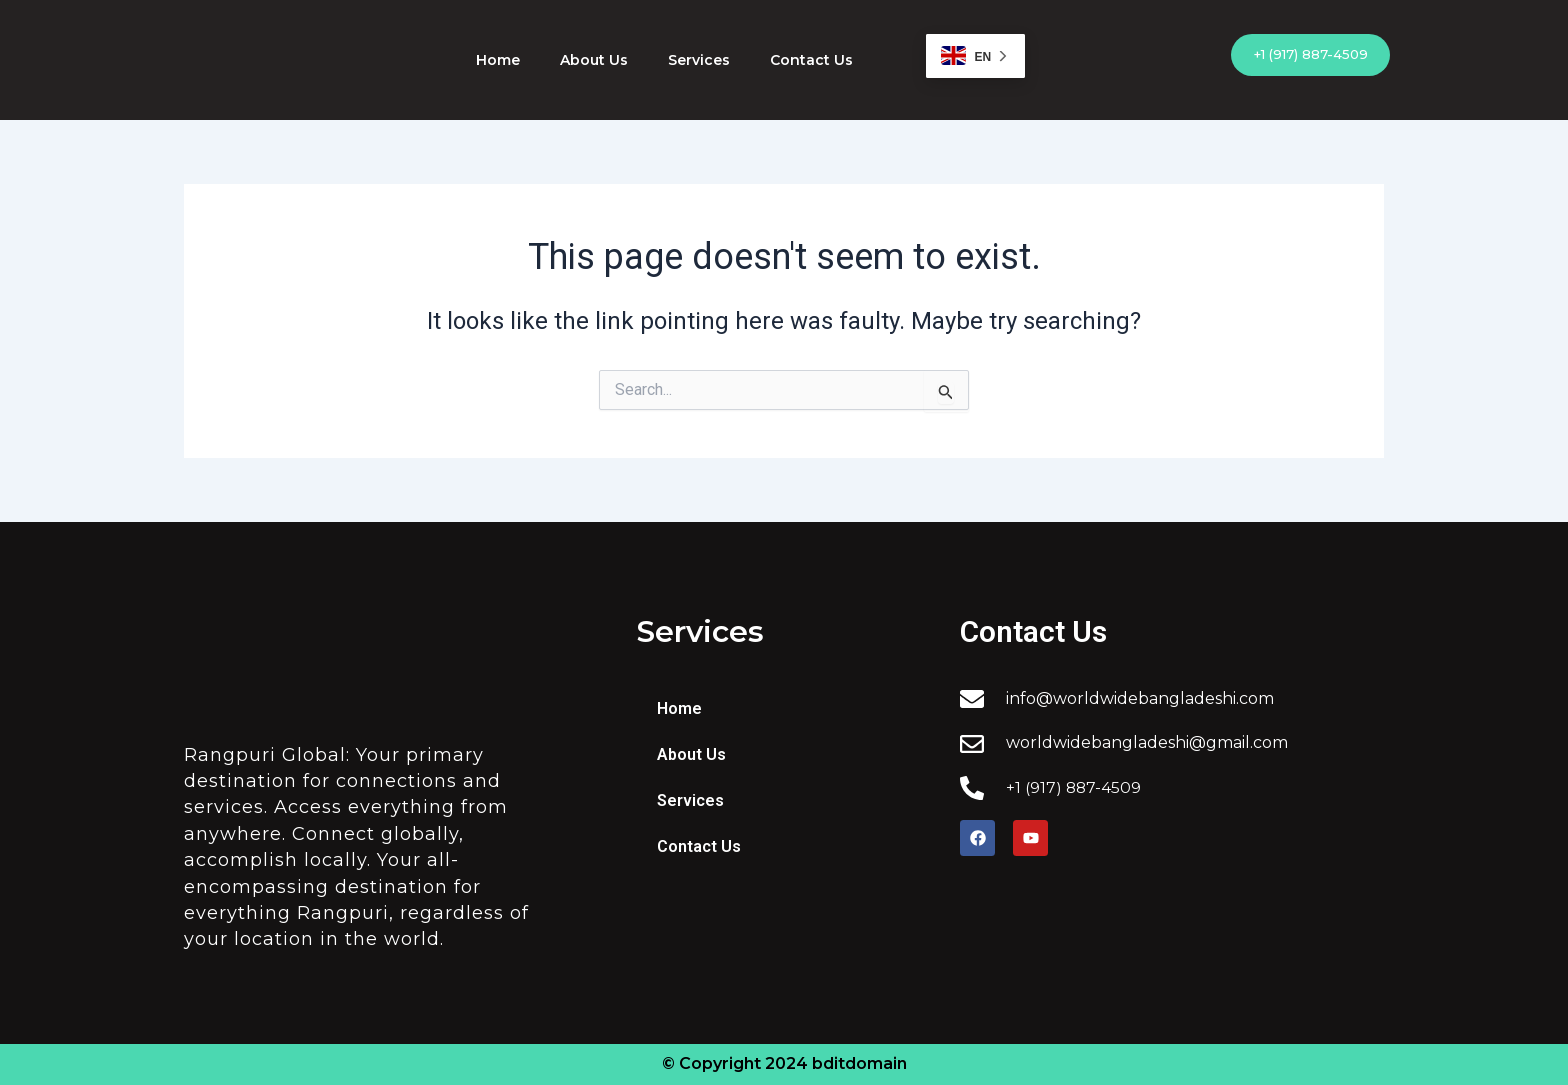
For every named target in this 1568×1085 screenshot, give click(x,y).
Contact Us (811, 60)
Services (699, 60)
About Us (594, 60)
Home (498, 60)
